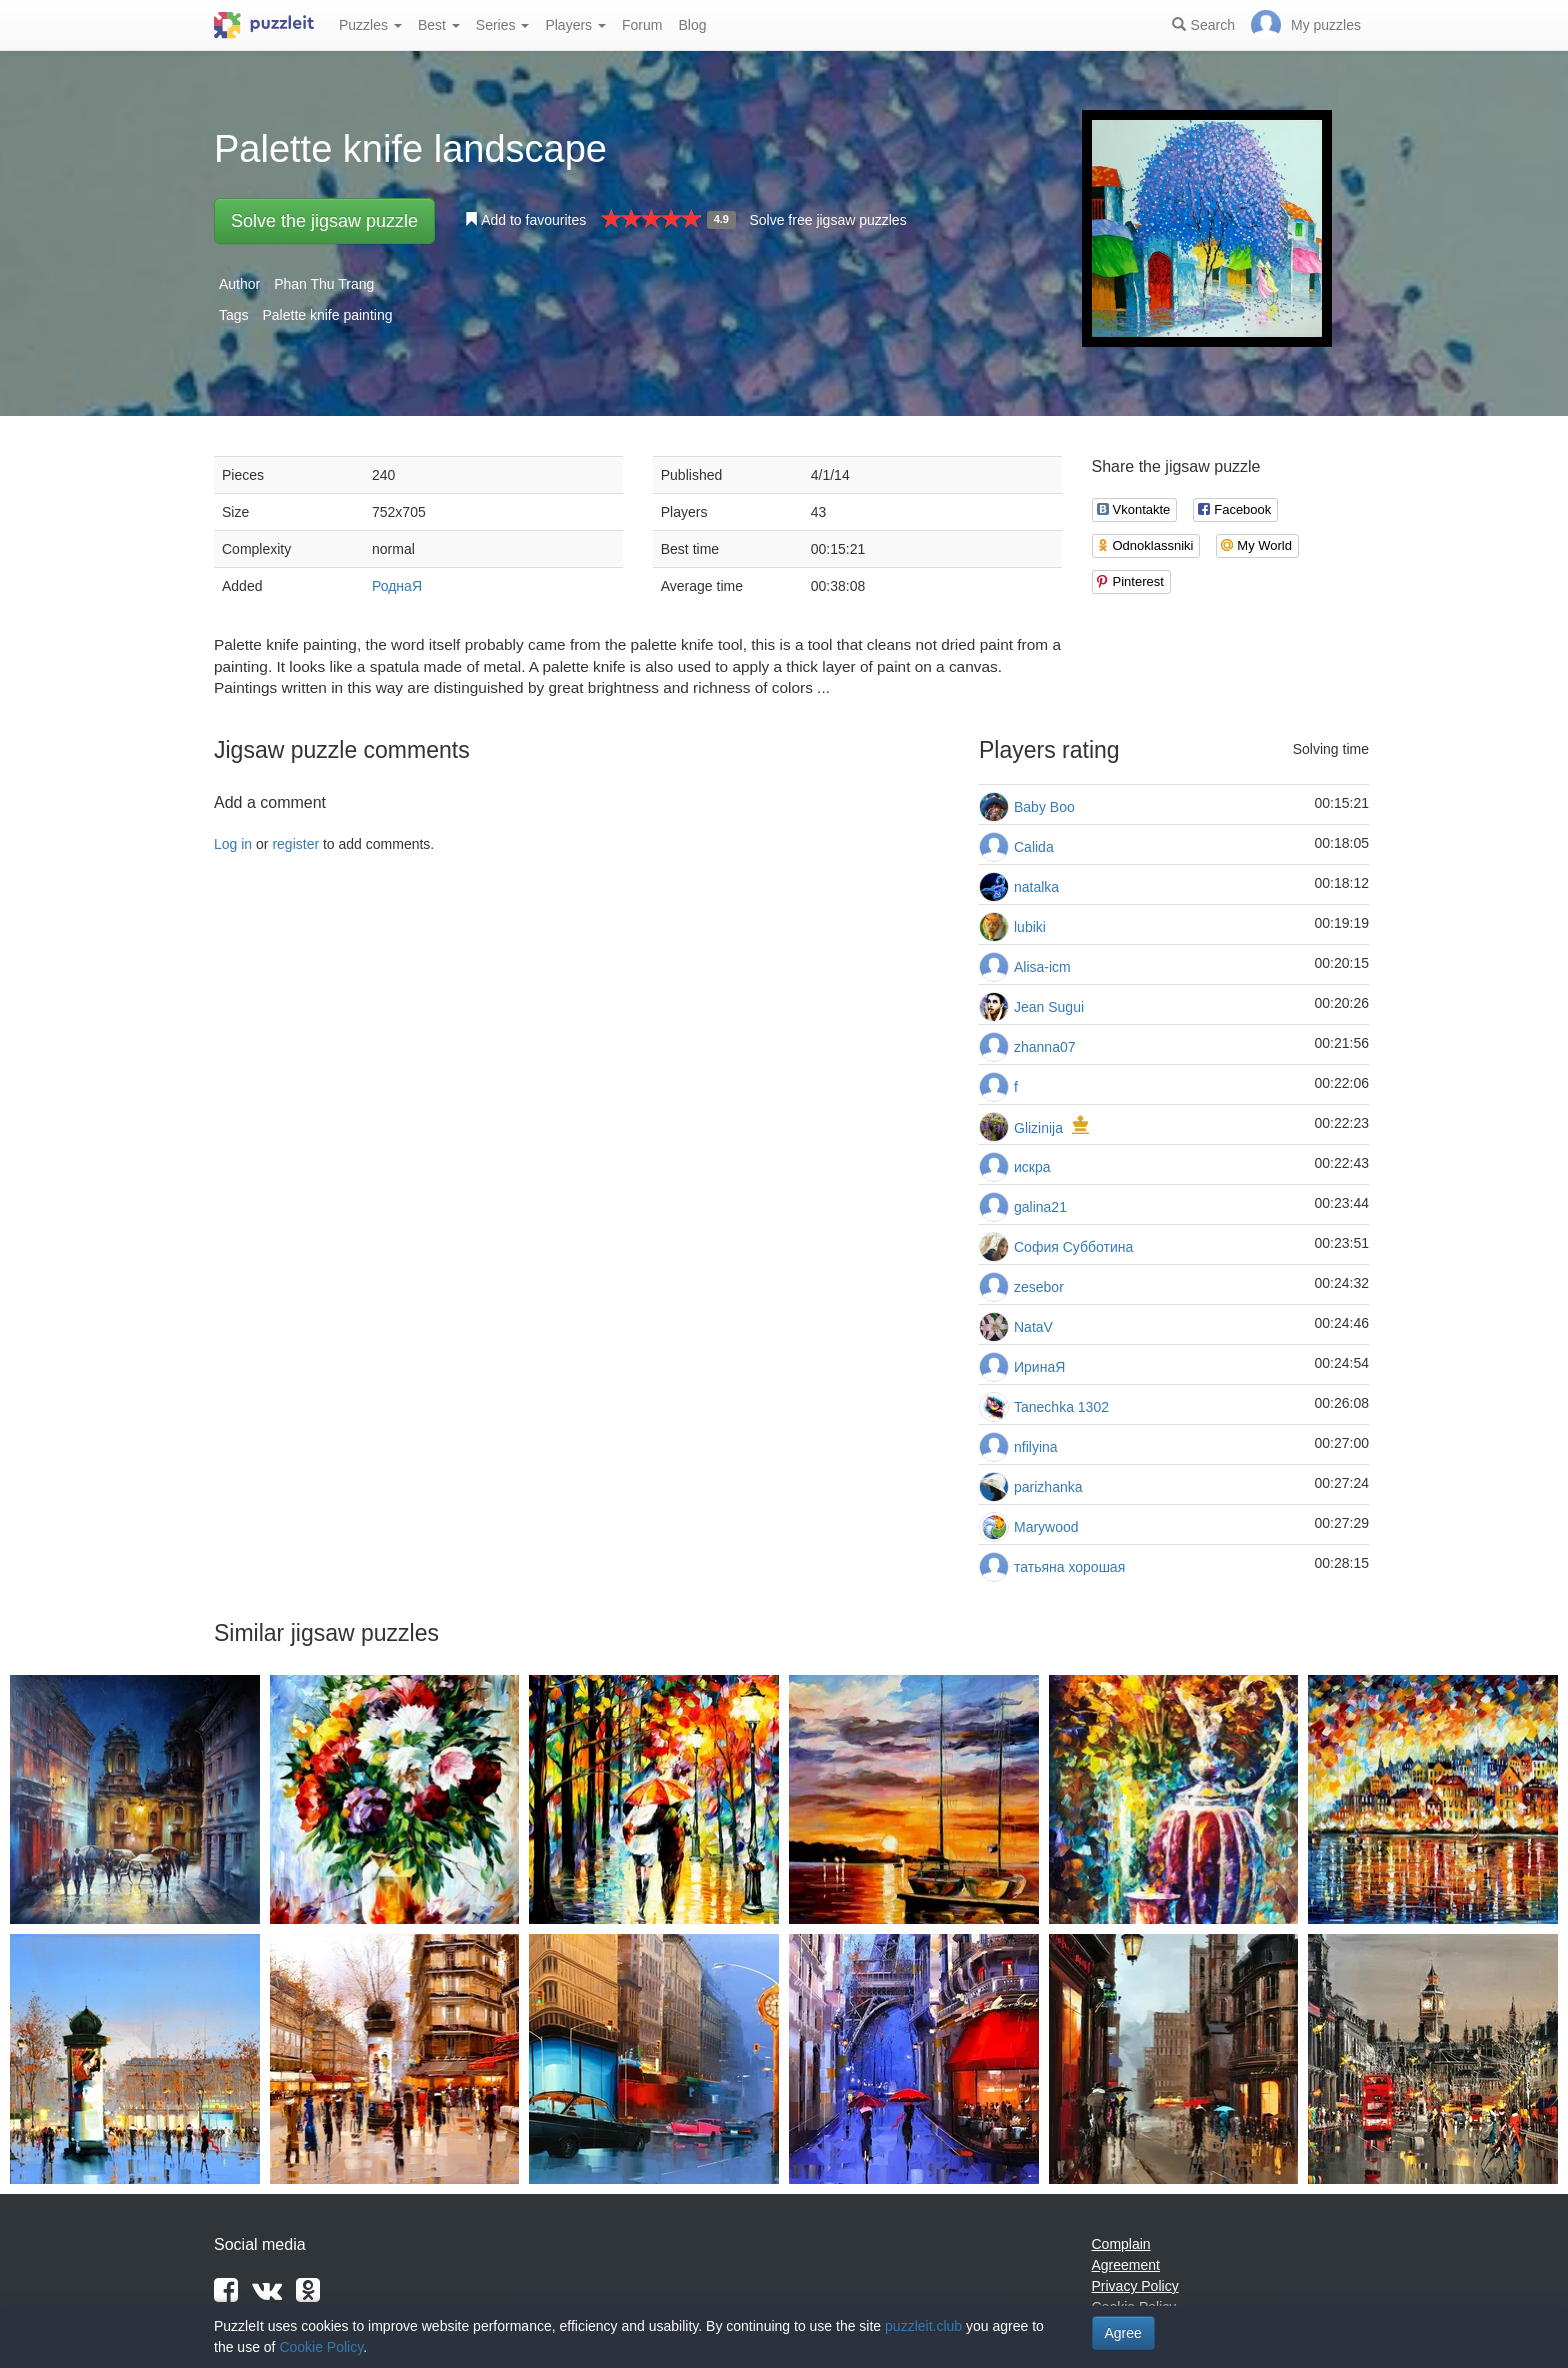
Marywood (1046, 1527)
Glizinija (1038, 1128)
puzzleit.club (923, 2326)
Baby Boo (1044, 807)
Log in (233, 844)
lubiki (1030, 927)
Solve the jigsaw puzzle (324, 221)
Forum (642, 25)
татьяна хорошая (1069, 1567)
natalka (1036, 887)
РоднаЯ (397, 586)
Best (439, 25)
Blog (692, 25)
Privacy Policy (1135, 2286)
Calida (1034, 847)
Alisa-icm (1042, 967)
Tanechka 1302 (1061, 1407)
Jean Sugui (1049, 1007)
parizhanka (1048, 1487)
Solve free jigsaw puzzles (827, 220)
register (295, 844)
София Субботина (1073, 1247)
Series (503, 25)
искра (1032, 1167)
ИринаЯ (1039, 1367)
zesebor (1039, 1287)
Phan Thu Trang (324, 284)
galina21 (1040, 1207)
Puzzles (370, 25)
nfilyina (1036, 1447)
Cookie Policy (321, 2347)
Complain (1121, 2244)
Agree (1123, 2333)
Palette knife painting (327, 315)
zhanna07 (1045, 1047)
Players (575, 25)
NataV (1033, 1327)
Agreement (1126, 2265)
